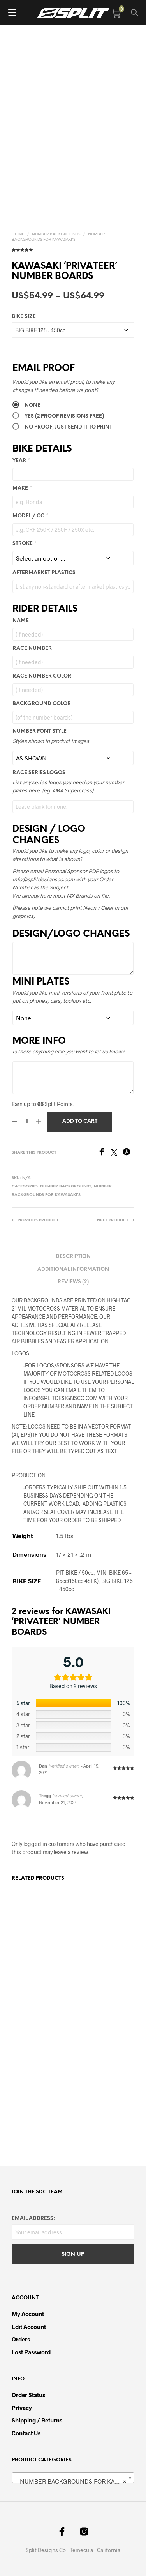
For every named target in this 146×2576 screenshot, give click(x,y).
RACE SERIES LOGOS (38, 772)
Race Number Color (41, 676)
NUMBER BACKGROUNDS (56, 234)
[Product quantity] (26, 1121)
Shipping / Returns (37, 2420)
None (32, 405)
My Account (28, 2313)
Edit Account (29, 2326)
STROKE (24, 543)
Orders (21, 2339)
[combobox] (73, 2477)
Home (18, 234)
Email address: (33, 2218)
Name (20, 620)
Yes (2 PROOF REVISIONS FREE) (64, 416)
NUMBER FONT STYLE (39, 731)
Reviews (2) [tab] (73, 1281)
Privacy (22, 2407)
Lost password (31, 2351)
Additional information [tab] (73, 1269)
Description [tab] (73, 1256)
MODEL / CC (29, 516)
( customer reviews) (73, 249)
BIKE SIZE (24, 316)
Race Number (32, 648)
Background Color (41, 703)
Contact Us (26, 2433)
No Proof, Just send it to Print (68, 427)
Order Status (28, 2394)
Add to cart (79, 1121)
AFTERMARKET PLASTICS (44, 572)
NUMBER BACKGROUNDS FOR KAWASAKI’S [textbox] (74, 2481)
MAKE (21, 488)
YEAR (20, 460)
